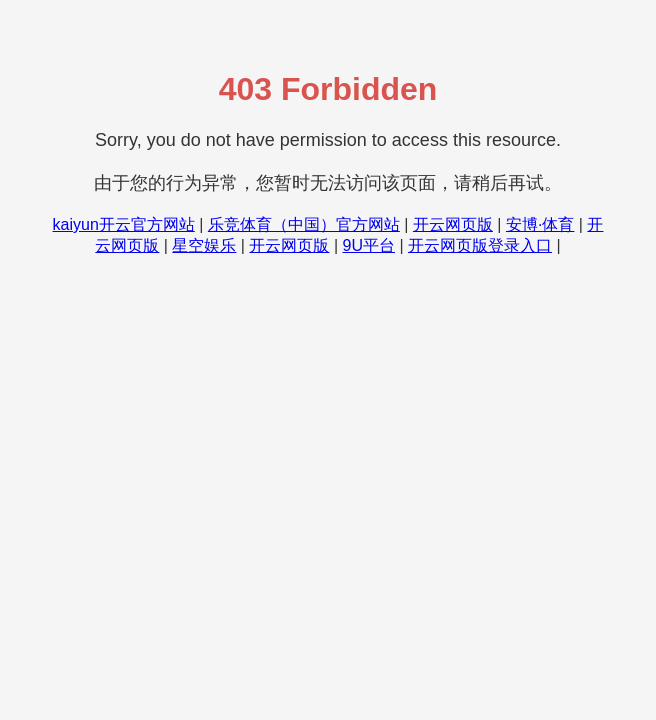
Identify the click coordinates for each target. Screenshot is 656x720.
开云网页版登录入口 (480, 245)
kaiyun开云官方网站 (124, 224)
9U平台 (369, 245)
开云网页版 (453, 224)
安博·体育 (540, 224)
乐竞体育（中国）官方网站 (304, 224)
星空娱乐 (204, 245)
